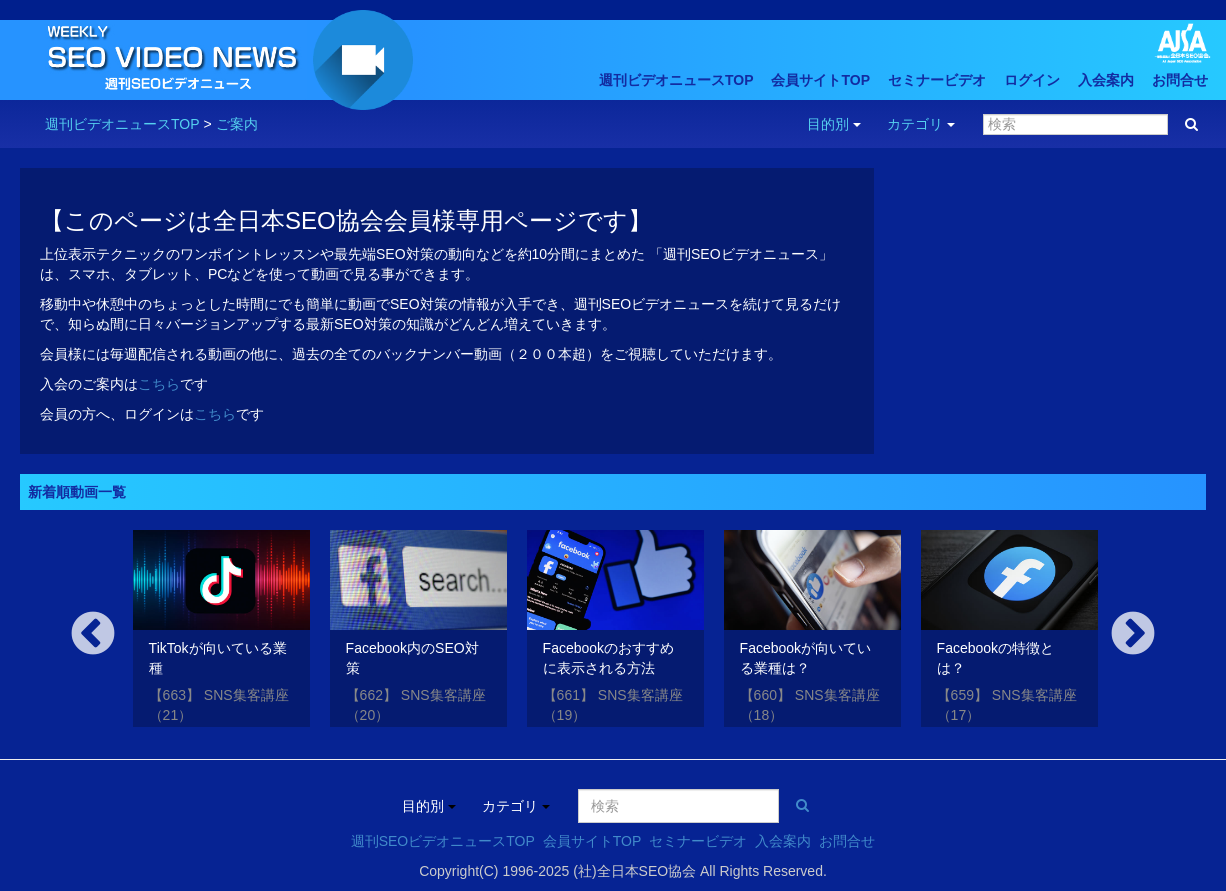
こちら (159, 384)
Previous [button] (93, 635)
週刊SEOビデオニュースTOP (443, 841)
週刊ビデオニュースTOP (676, 80)
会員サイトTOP (820, 80)
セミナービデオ (937, 80)
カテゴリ (921, 124)
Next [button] (1133, 635)
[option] (221, 632)
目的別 (834, 124)
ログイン (1032, 80)
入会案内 (1106, 80)
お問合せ (1180, 80)
